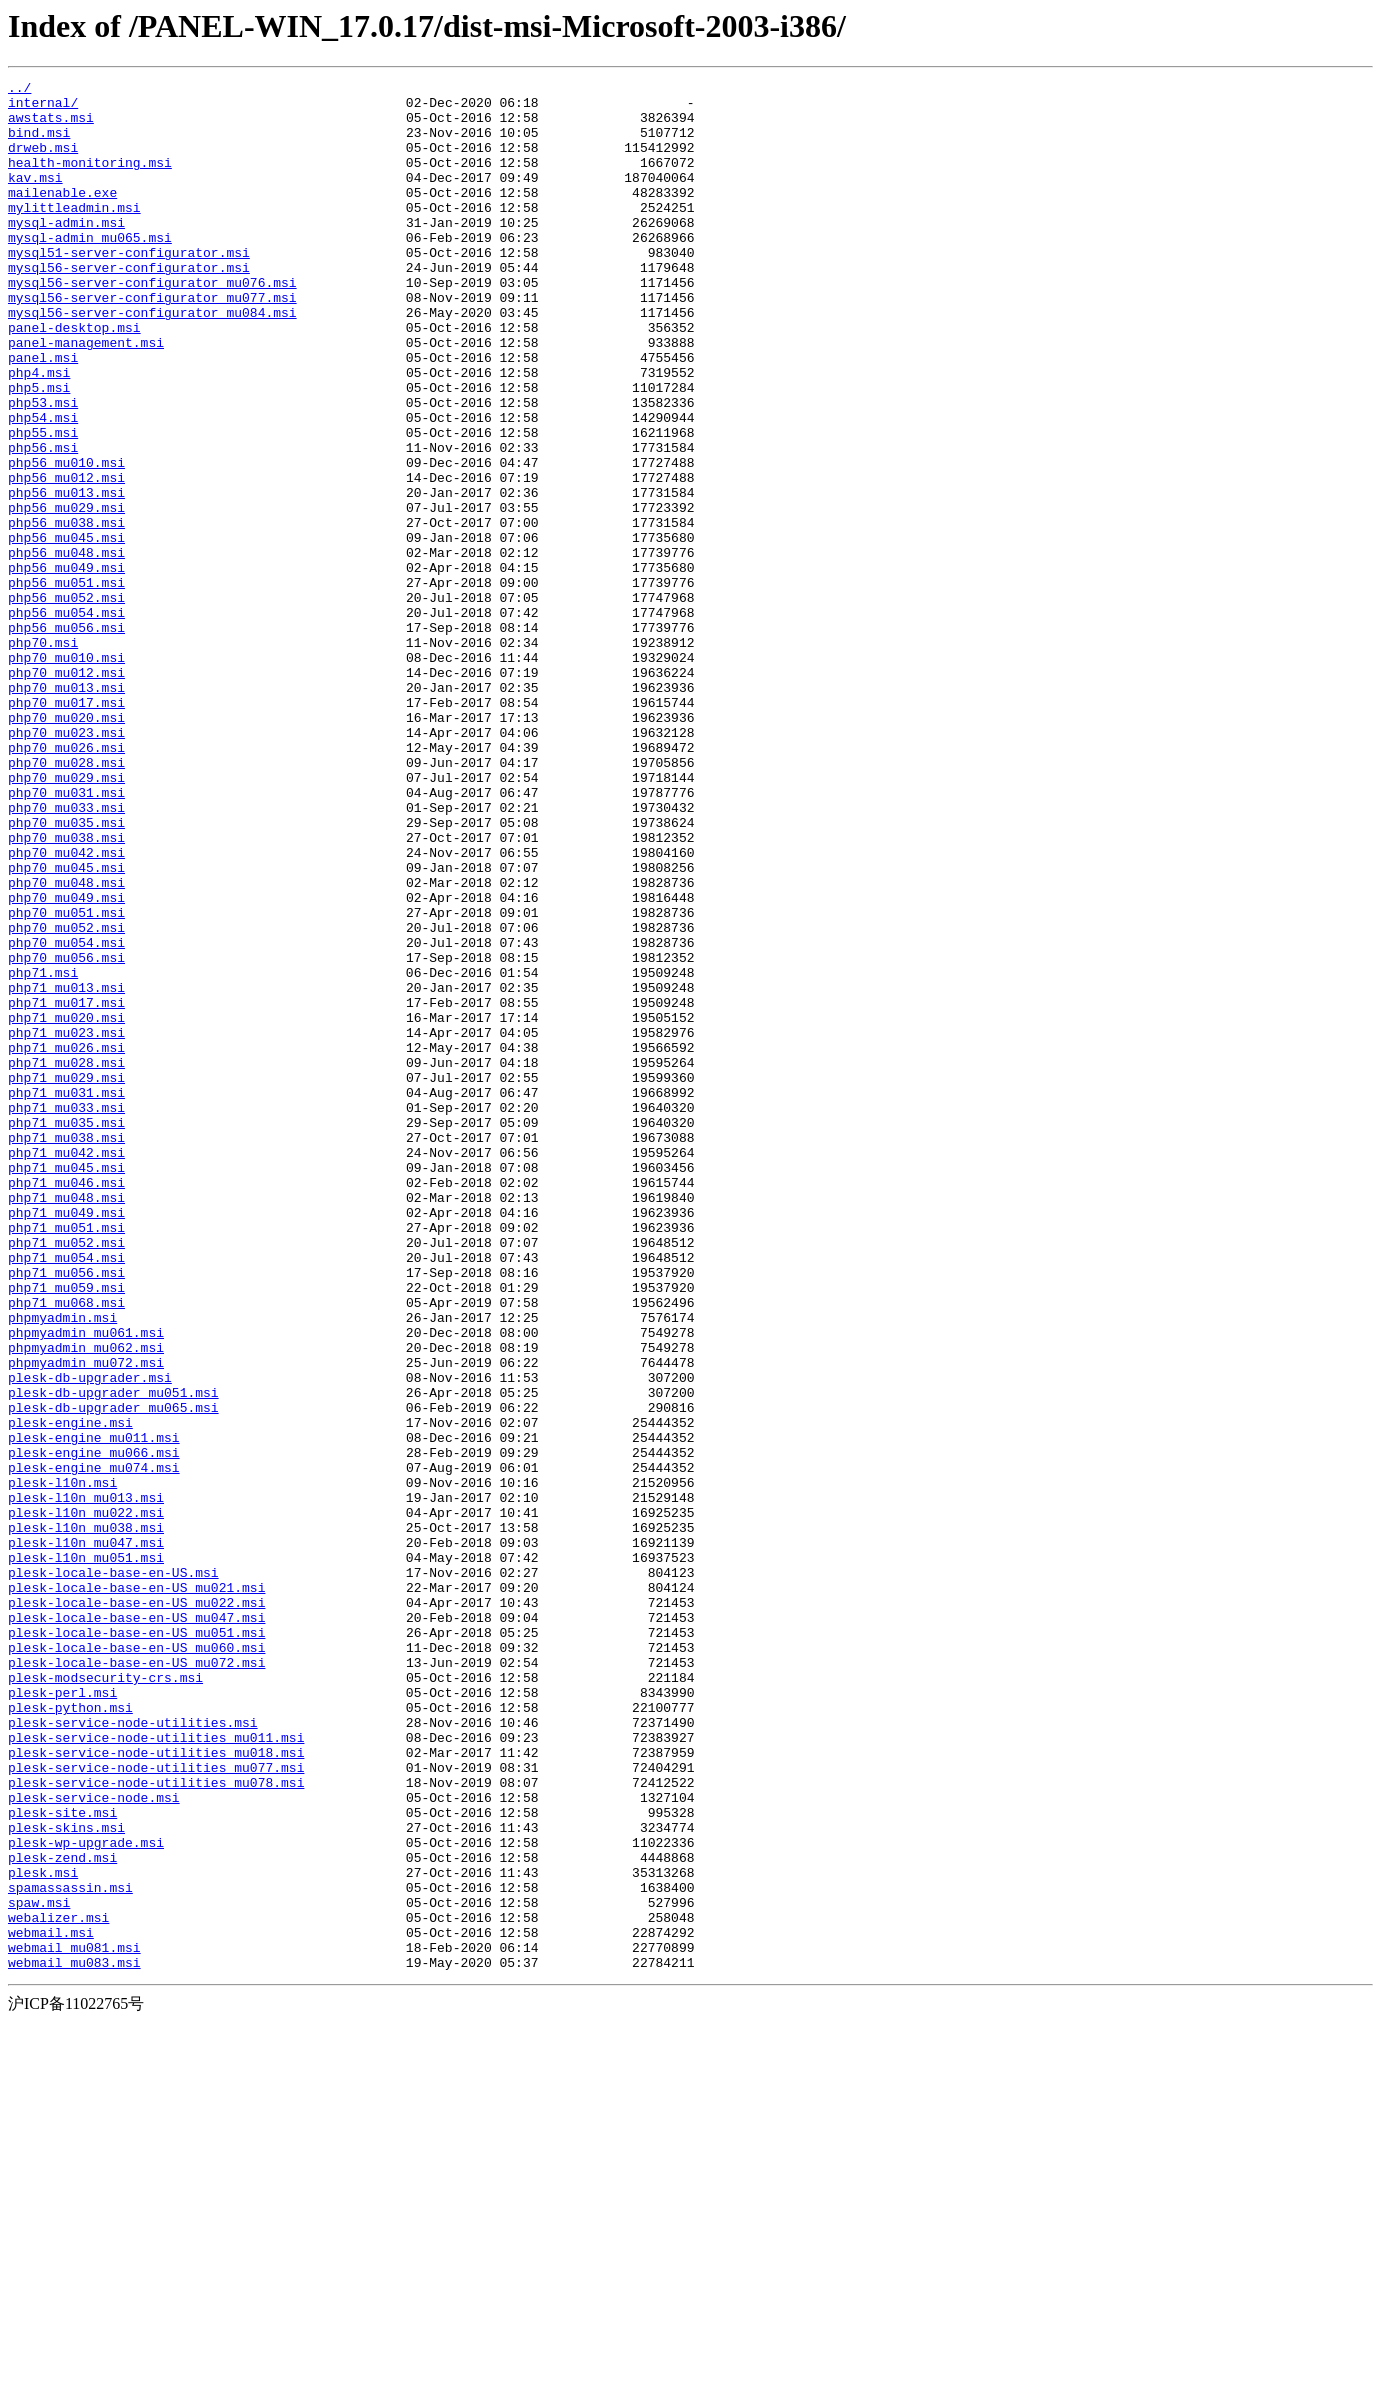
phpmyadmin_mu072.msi (86, 1620)
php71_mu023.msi (66, 1224)
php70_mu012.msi (66, 792)
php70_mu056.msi (66, 1134)
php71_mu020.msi (66, 1206)
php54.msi (43, 486)
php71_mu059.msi (66, 1530)
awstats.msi (51, 126)
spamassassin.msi (70, 2250)
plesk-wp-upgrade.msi (86, 2196)
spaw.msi (39, 2268)
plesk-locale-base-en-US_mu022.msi (136, 1908)
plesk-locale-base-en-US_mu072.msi (136, 1980)
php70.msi (43, 756)
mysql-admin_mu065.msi (90, 270)
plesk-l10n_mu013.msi (86, 1782)
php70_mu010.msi (66, 774)
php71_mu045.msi (66, 1386)
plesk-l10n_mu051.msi (86, 1854)
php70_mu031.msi (66, 936)
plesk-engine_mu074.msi (94, 1746)
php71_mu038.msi (66, 1350)
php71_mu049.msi (66, 1440)
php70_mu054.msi (66, 1116)
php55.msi (43, 504)
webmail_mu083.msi (74, 2340)
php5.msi (39, 450)
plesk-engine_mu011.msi (94, 1710)
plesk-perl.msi (62, 2016)
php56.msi (43, 522)
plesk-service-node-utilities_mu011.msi (156, 2070)
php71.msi (43, 1152)
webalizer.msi (58, 2286)
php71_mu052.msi (66, 1476)
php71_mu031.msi (66, 1296)
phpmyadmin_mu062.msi (86, 1602)
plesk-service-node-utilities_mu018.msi (156, 2088)
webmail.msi (51, 2304)
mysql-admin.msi (66, 252)
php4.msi (39, 432)
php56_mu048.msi (66, 648)
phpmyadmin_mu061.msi (86, 1584)
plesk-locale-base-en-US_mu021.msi (136, 1890)
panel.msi (43, 414)
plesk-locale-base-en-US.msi (113, 1872)
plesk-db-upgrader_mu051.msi (113, 1656)
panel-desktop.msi (74, 378)
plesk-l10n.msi (62, 1764)
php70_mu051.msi (66, 1080)
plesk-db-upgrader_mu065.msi (113, 1674)
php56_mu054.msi (66, 720)
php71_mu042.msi (66, 1368)
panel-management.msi (86, 396)
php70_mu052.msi (66, 1098)
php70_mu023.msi (66, 864)
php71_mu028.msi (66, 1260)
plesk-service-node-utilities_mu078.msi (156, 2124)
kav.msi (35, 198)
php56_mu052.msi (66, 702)
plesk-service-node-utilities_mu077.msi (156, 2106)
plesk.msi (43, 2232)
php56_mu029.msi (66, 594)
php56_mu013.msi (66, 576)
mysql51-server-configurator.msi (129, 288)
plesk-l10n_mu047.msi (86, 1836)
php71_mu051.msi (66, 1458)
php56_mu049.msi (66, 666)
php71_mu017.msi (66, 1188)
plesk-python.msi (70, 2034)
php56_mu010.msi (66, 540)
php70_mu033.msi (66, 954)
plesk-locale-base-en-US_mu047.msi (136, 1926)
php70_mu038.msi (66, 990)
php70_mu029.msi (66, 918)
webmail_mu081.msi (74, 2322)
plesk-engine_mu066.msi (94, 1728)
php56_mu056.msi (66, 738)
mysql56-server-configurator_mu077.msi (152, 342)
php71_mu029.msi (66, 1278)
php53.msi (43, 468)
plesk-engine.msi (70, 1692)
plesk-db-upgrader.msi (90, 1638)
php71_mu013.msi (66, 1170)
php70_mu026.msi (66, 882)
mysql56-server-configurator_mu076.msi (152, 324)
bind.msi (39, 144)
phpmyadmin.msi (62, 1566)
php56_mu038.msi (66, 612)
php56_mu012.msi (66, 558)
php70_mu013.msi (66, 810)
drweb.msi (43, 162)
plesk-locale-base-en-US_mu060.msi (136, 1962)
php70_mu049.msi (66, 1062)
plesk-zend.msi (62, 2214)
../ (19, 90)
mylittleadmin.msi (74, 234)
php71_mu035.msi (66, 1332)
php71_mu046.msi (66, 1404)
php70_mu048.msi (66, 1044)
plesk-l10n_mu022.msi (86, 1800)
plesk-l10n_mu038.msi (86, 1818)
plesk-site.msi (62, 2160)
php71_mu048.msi (66, 1422)
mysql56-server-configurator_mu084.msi (152, 360)
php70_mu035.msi (66, 972)
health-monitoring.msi (90, 180)
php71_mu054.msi (66, 1494)
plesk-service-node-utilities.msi (133, 2052)
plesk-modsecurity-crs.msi (105, 1998)
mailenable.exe (62, 216)
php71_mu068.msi (66, 1548)
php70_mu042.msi (66, 1008)
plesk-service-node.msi (94, 2142)
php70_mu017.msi (66, 828)
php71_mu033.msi (66, 1314)
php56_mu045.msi (66, 630)
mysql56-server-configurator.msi (129, 306)
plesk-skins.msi (66, 2178)
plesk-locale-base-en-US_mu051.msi (136, 1944)
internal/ (43, 108)
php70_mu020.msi (66, 846)
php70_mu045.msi (66, 1026)
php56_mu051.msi (66, 684)
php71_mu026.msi (66, 1242)
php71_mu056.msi (66, 1512)
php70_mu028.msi (66, 900)
